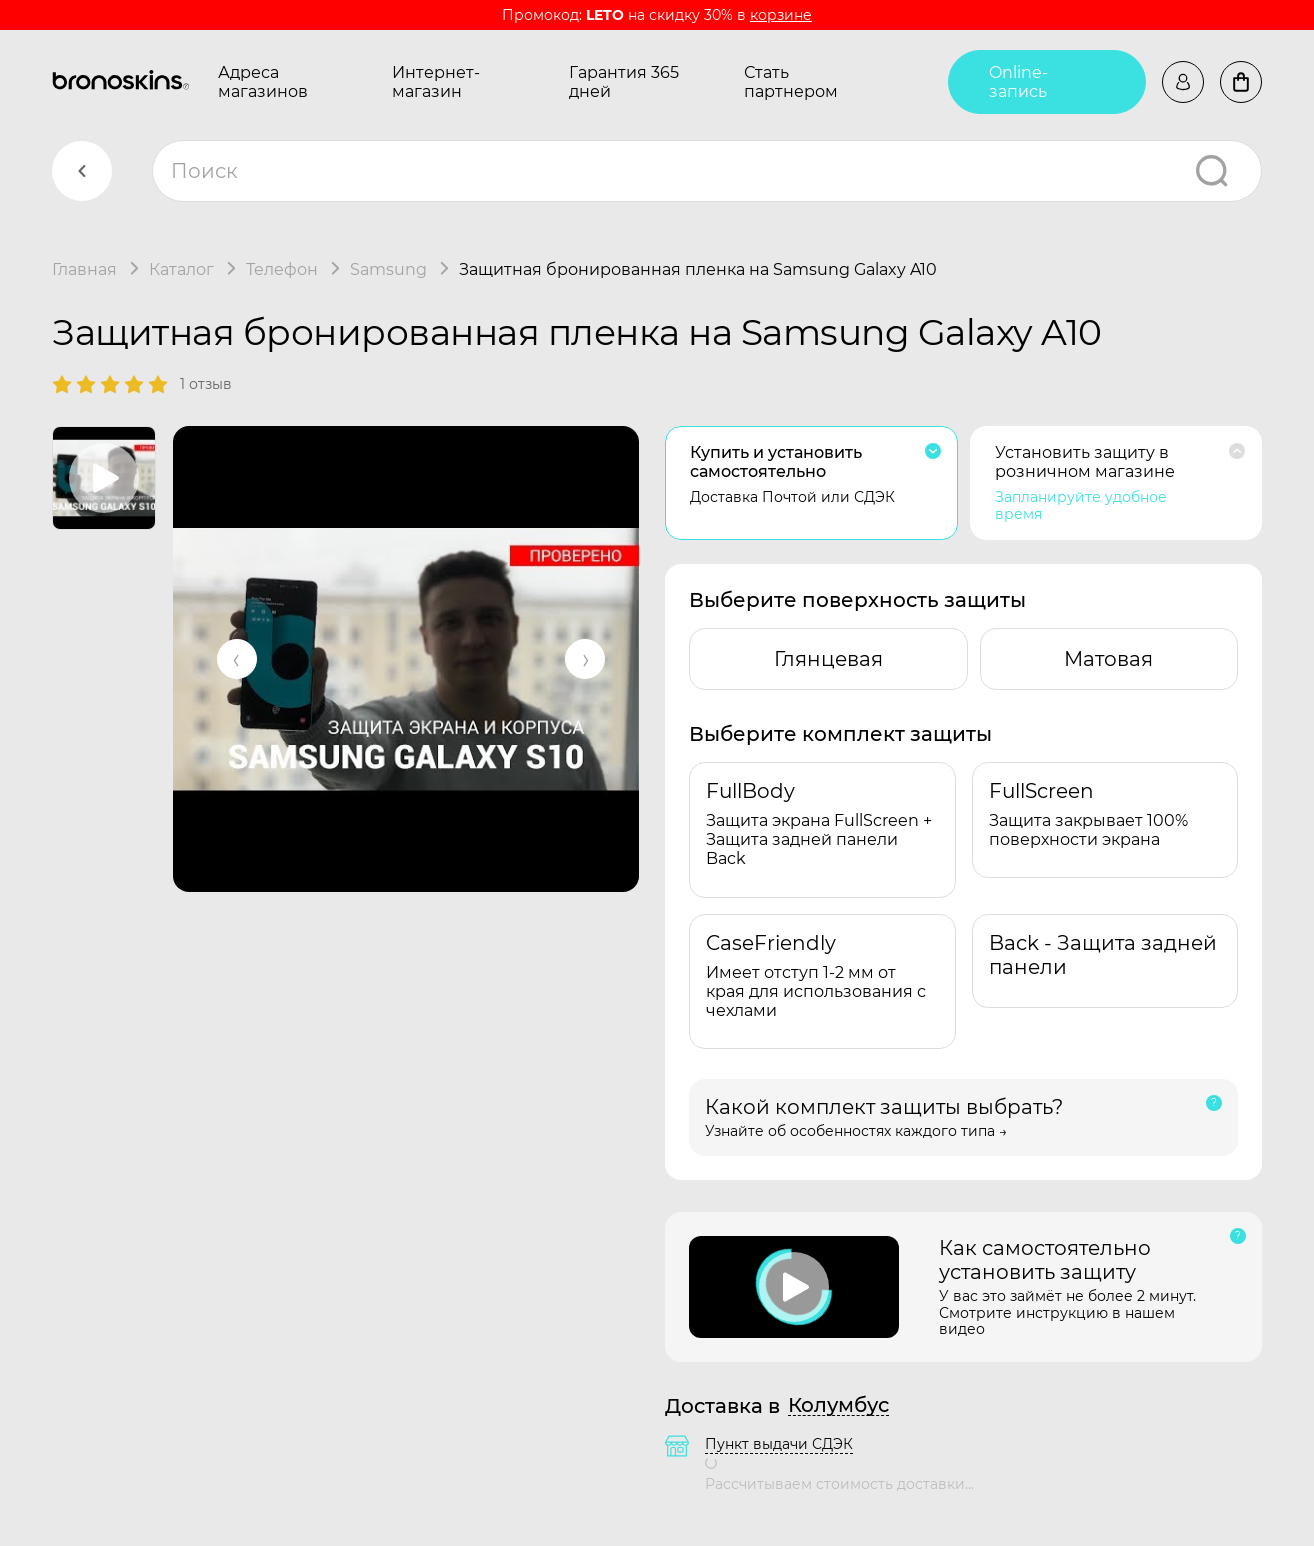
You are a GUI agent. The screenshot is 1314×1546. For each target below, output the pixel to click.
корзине (781, 15)
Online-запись (1018, 82)
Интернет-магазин (436, 82)
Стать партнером (791, 82)
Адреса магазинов (263, 82)
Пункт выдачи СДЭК (779, 1444)
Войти (1183, 82)
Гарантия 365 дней (624, 82)
